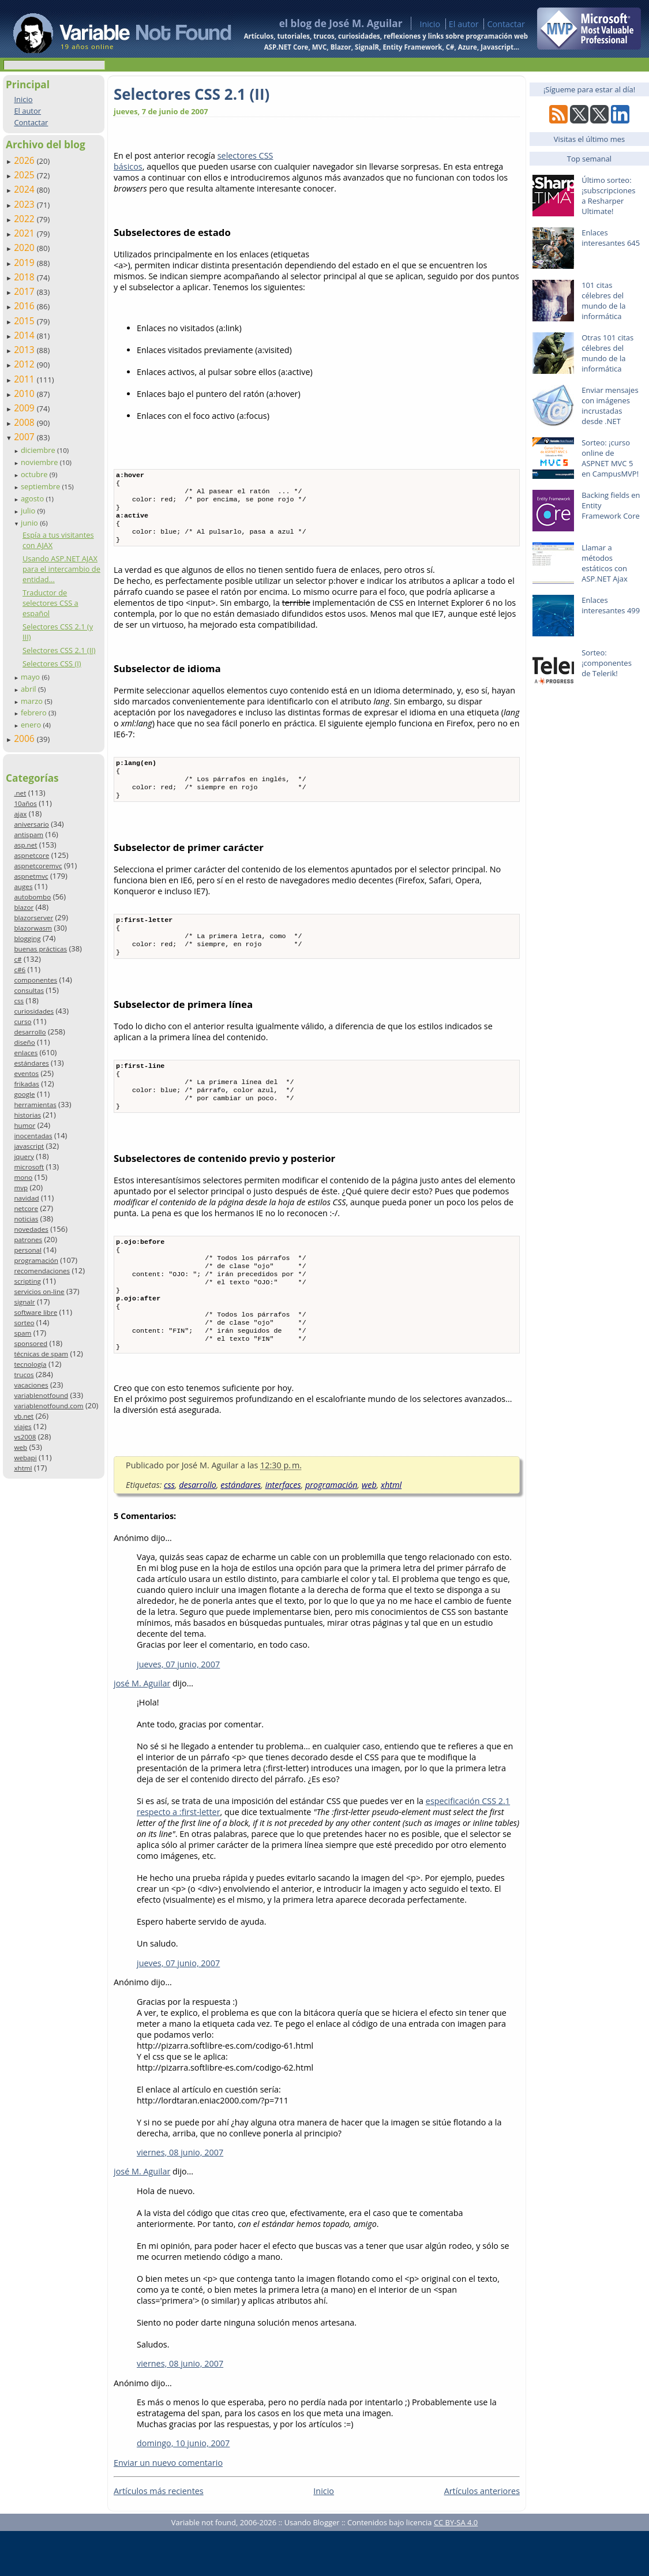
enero (32, 724)
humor (24, 1125)
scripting (27, 1281)
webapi (25, 1457)
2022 (25, 218)
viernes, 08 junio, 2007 (180, 2197)
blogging (27, 938)
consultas (29, 990)
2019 (25, 262)
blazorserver (33, 917)
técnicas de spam (41, 1353)
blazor (23, 907)
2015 (25, 320)
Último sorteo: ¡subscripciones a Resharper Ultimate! (608, 195)
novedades (31, 1229)
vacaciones (31, 1385)
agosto (33, 498)
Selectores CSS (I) (51, 663)
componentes (35, 980)
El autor (464, 23)
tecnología (30, 1364)
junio (30, 523)
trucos (23, 1374)
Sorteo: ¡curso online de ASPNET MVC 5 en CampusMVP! (610, 458)
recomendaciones (42, 1270)
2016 (25, 305)
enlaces (25, 1052)
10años (25, 803)
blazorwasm (33, 928)
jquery (23, 1156)
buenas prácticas (40, 948)
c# (17, 959)
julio (29, 510)
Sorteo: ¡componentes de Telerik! (607, 662)
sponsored (30, 1343)
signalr (24, 1302)
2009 (25, 408)
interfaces (283, 1529)
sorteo (24, 1322)
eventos (26, 1073)
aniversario (31, 824)
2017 (25, 291)
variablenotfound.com (48, 1405)
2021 (25, 233)
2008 (25, 422)
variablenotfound (41, 1395)
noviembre (40, 462)
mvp (21, 1187)
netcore (26, 1208)
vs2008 (25, 1437)
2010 (25, 393)
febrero (34, 712)
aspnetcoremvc (38, 865)
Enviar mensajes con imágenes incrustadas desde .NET (610, 405)
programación (36, 1260)
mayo (31, 677)
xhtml (23, 1468)
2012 (25, 364)
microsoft (29, 1167)
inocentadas (33, 1135)
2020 (25, 247)
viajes (22, 1426)
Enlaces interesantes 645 (611, 237)
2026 (25, 160)
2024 (25, 189)
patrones (28, 1239)
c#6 (19, 969)
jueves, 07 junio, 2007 (178, 1709)
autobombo (32, 897)
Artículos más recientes (159, 2535)
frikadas (26, 1083)
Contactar (506, 23)
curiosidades (34, 1011)
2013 (25, 349)
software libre (35, 1312)
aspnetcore (31, 855)
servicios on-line (39, 1291)
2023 (25, 204)
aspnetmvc (31, 876)
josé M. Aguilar (142, 1728)
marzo (32, 701)
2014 (25, 335)
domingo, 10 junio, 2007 (183, 2488)
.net (20, 793)
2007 (25, 436)
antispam (28, 834)
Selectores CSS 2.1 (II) (59, 650)
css (19, 1000)
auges (23, 886)
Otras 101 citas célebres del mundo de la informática (607, 353)
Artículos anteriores (482, 2535)
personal (28, 1250)
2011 (25, 379)
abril (29, 689)
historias (27, 1115)
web (20, 1447)
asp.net (25, 845)
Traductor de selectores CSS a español (50, 602)
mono (23, 1177)
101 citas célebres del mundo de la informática (603, 300)
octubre (35, 474)
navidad (26, 1198)
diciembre (39, 450)
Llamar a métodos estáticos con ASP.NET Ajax (605, 563)
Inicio (429, 23)
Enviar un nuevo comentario (168, 2507)
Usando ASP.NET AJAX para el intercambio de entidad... (61, 568)
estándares (31, 1063)
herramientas (35, 1104)
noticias (26, 1218)
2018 (25, 277)
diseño (24, 1042)
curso (22, 1021)
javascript (29, 1146)
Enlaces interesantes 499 (611, 605)
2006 (25, 738)
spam (22, 1333)
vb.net (23, 1416)
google (24, 1094)
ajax (20, 813)
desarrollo (30, 1032)
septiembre (41, 486)
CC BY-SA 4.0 (456, 2567)
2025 (25, 174)
